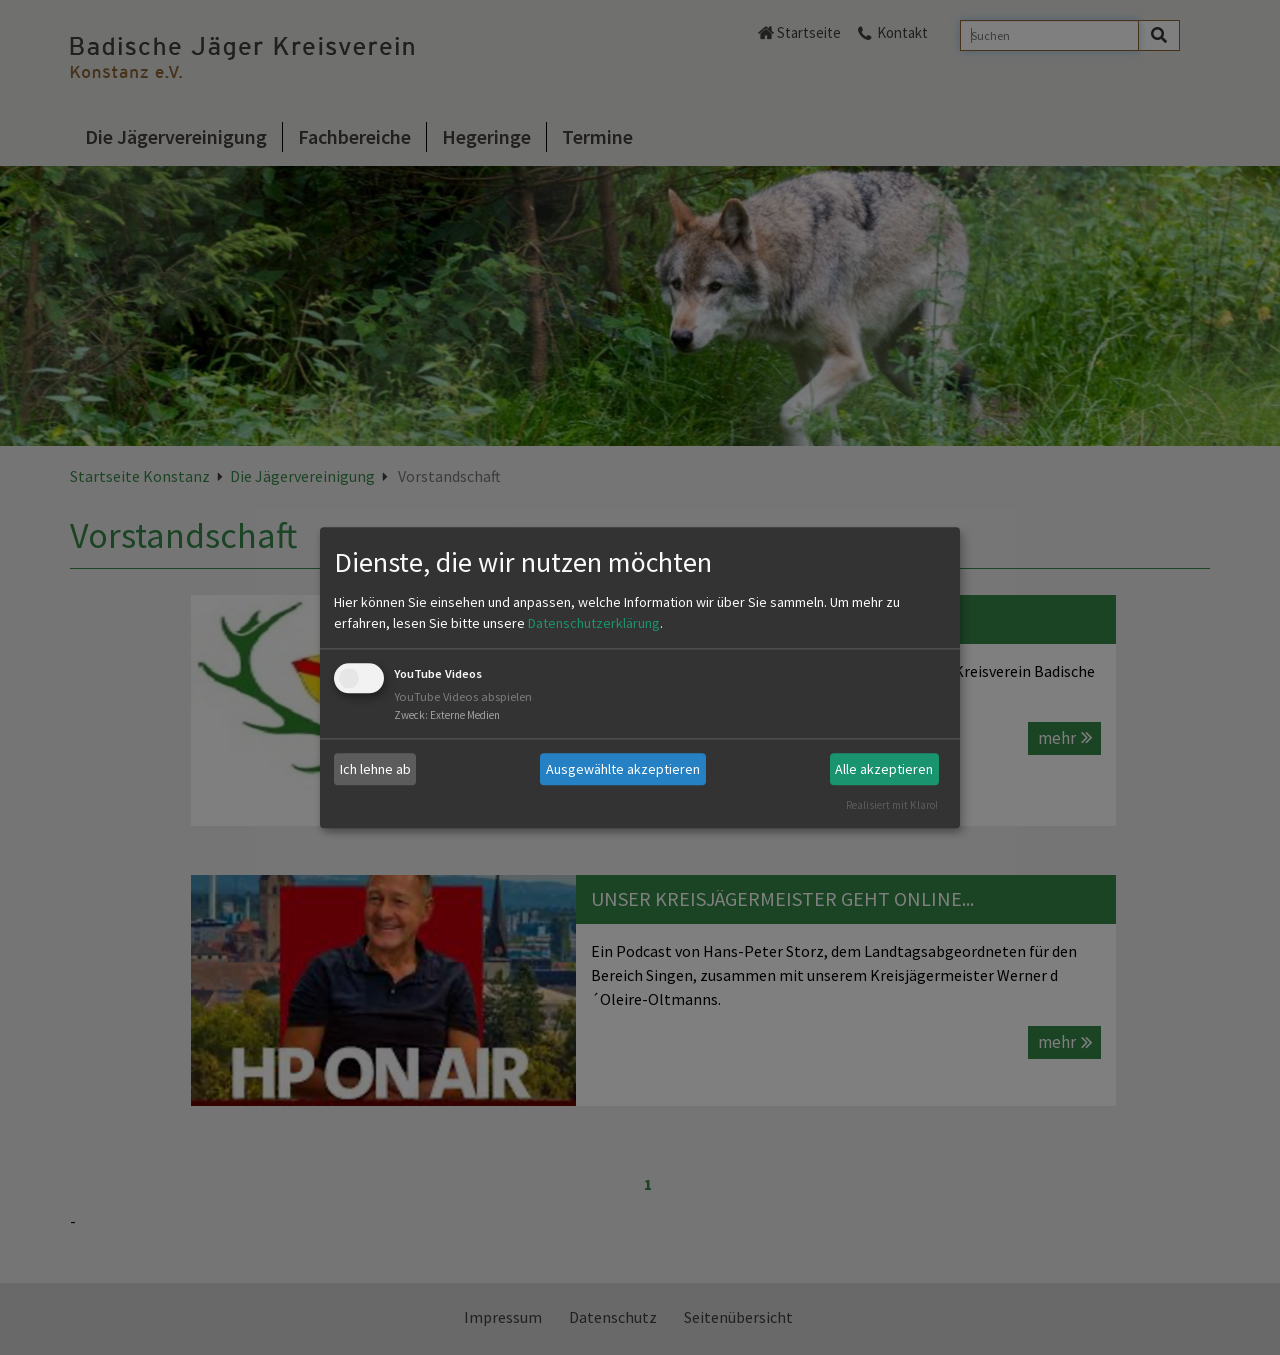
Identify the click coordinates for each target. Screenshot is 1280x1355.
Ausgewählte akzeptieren (623, 769)
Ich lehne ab (375, 769)
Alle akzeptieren (884, 769)
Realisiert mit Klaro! (892, 805)
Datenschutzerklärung (594, 624)
